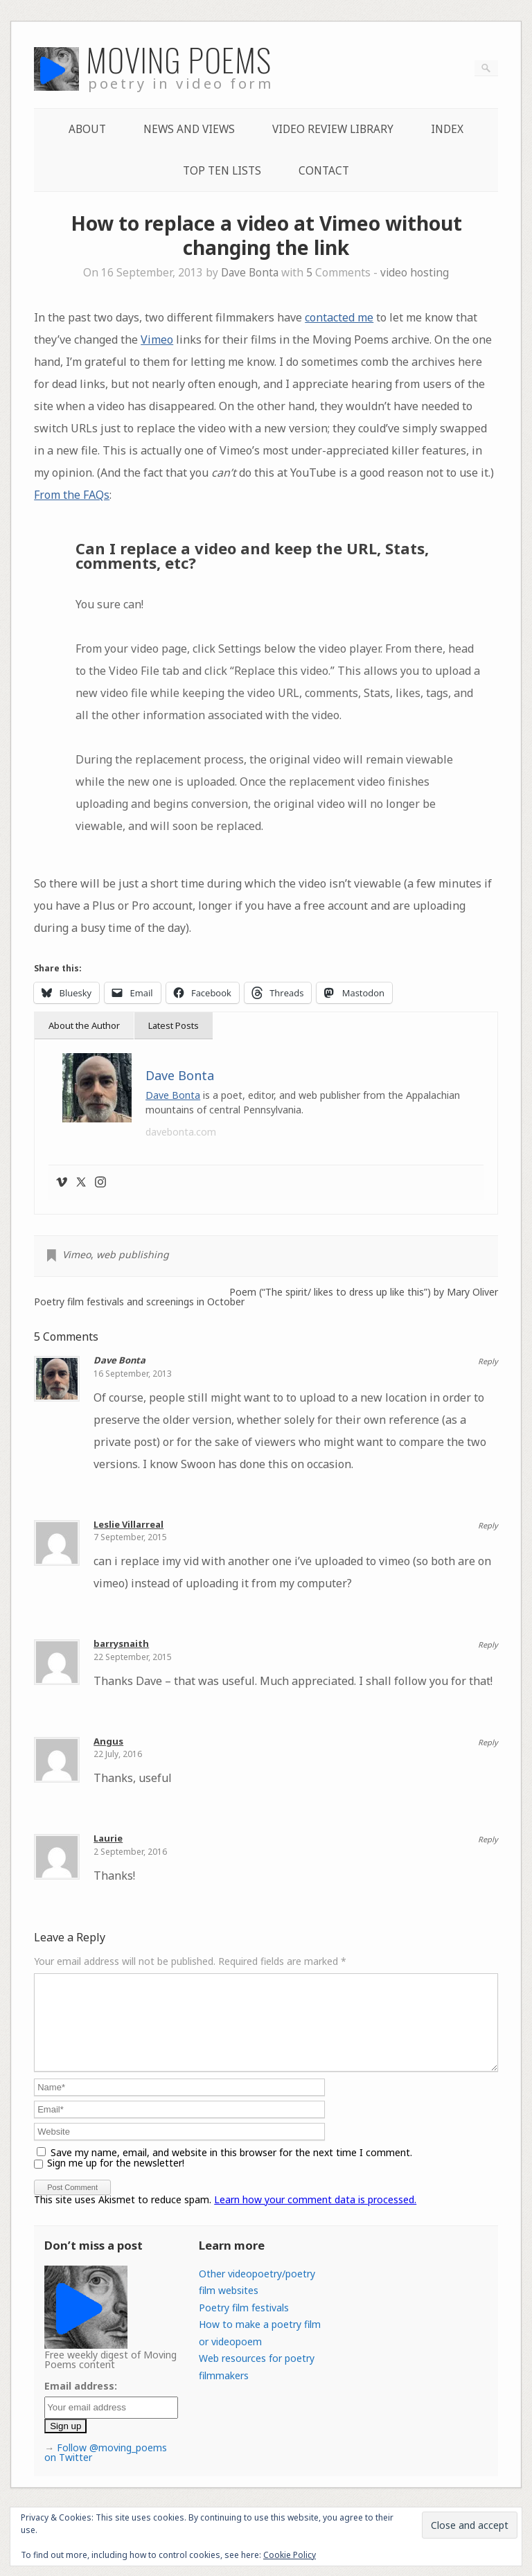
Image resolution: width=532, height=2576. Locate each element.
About (87, 129)
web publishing (132, 1254)
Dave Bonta (249, 272)
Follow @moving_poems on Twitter (105, 2469)
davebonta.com (180, 1131)
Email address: (80, 2402)
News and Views (189, 129)
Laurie (108, 1838)
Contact (324, 171)
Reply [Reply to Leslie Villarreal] (488, 1525)
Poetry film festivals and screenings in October (139, 1302)
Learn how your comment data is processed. (315, 2216)
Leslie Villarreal (128, 1524)
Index (447, 129)
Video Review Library (332, 129)
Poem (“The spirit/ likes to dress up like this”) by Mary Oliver (363, 1292)
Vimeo (157, 339)
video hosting (414, 272)
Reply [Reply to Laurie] (488, 1839)
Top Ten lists (222, 171)
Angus (108, 1741)
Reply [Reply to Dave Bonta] (488, 1361)
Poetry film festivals (244, 2324)
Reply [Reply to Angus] (488, 1742)
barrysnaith (121, 1643)
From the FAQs (71, 494)
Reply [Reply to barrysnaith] (488, 1644)
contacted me (339, 317)
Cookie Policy (289, 2555)
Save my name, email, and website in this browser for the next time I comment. (231, 2169)
